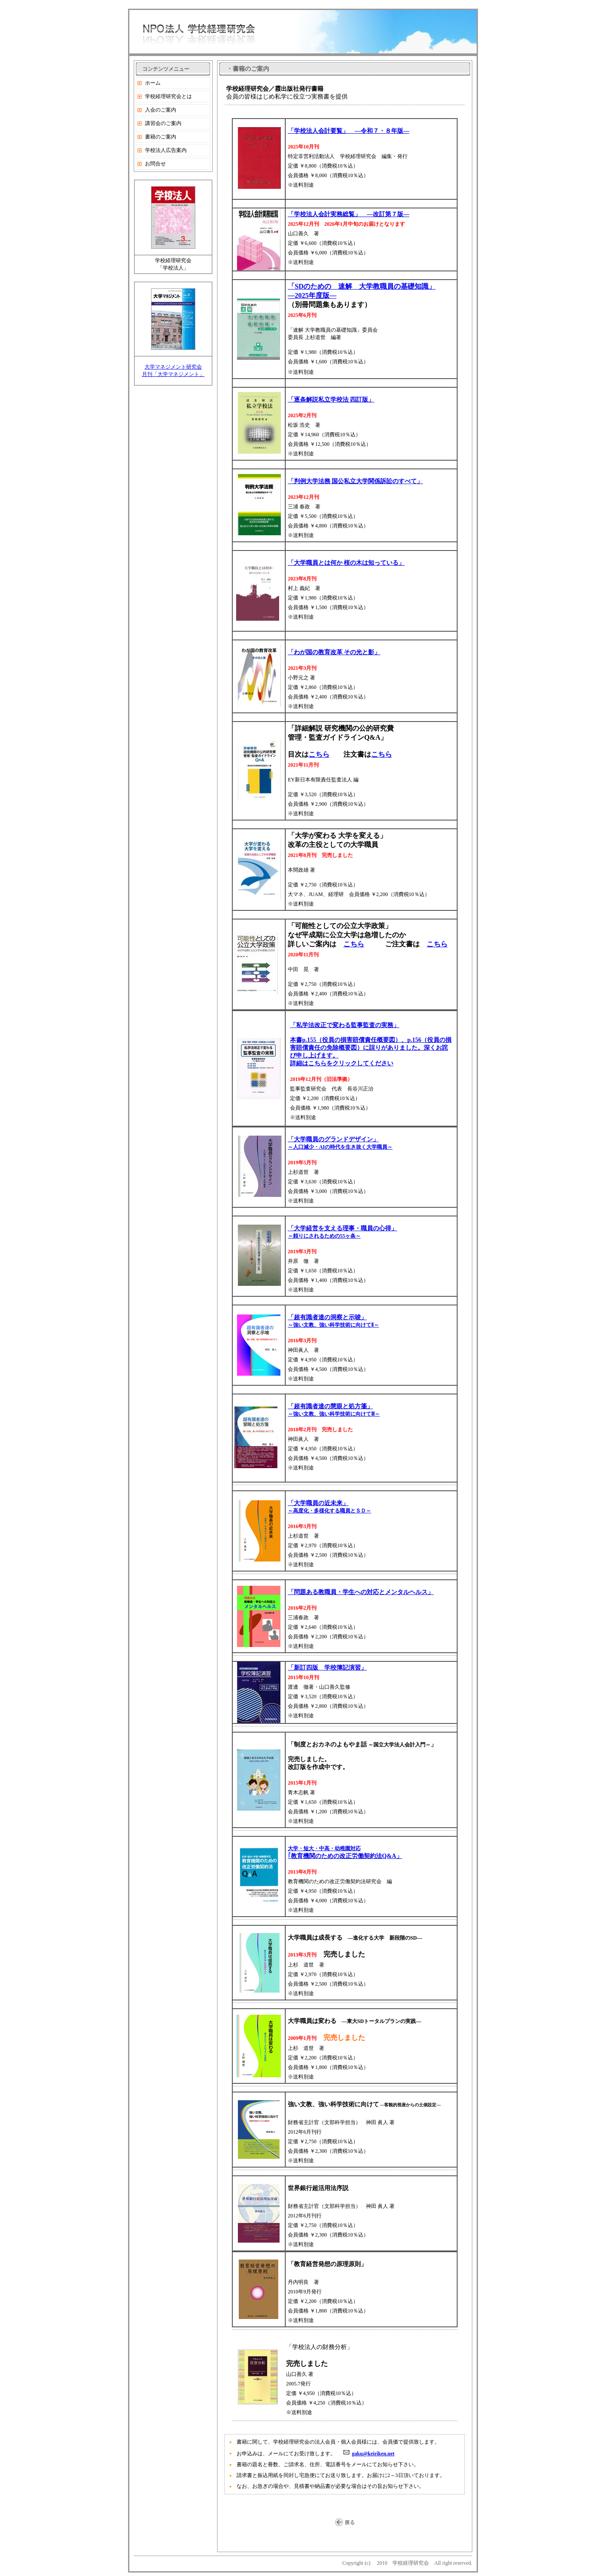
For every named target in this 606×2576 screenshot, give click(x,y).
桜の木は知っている (371, 563)
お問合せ (155, 164)
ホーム (153, 83)
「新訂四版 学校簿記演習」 (327, 1667)
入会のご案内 (160, 110)
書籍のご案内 (160, 137)
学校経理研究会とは (168, 96)
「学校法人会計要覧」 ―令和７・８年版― (348, 131)
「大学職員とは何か (316, 563)
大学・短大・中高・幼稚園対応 (324, 1848)
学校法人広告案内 (166, 150)
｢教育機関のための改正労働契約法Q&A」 (345, 1856)
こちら (319, 754)
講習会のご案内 (163, 123)
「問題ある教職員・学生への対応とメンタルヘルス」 (361, 1592)
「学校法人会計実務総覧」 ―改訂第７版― (348, 214)
